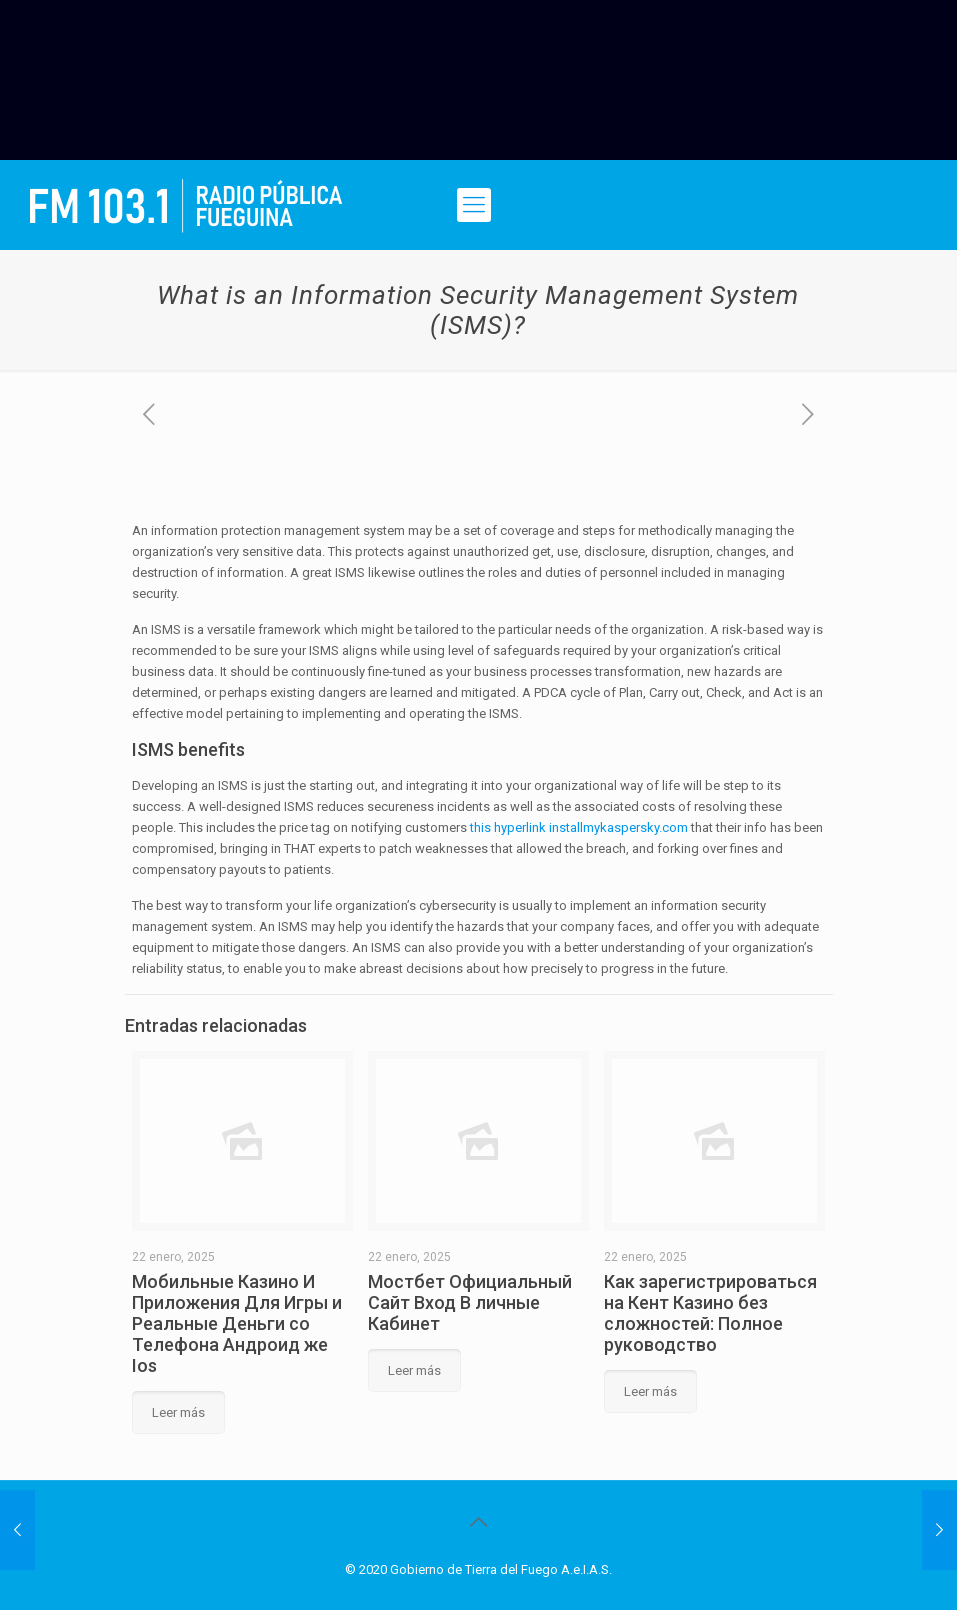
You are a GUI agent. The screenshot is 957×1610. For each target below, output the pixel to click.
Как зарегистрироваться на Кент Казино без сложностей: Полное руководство (710, 1313)
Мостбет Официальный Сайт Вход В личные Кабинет (470, 1302)
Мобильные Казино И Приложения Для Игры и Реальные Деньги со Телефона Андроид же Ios (237, 1323)
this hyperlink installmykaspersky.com (579, 827)
